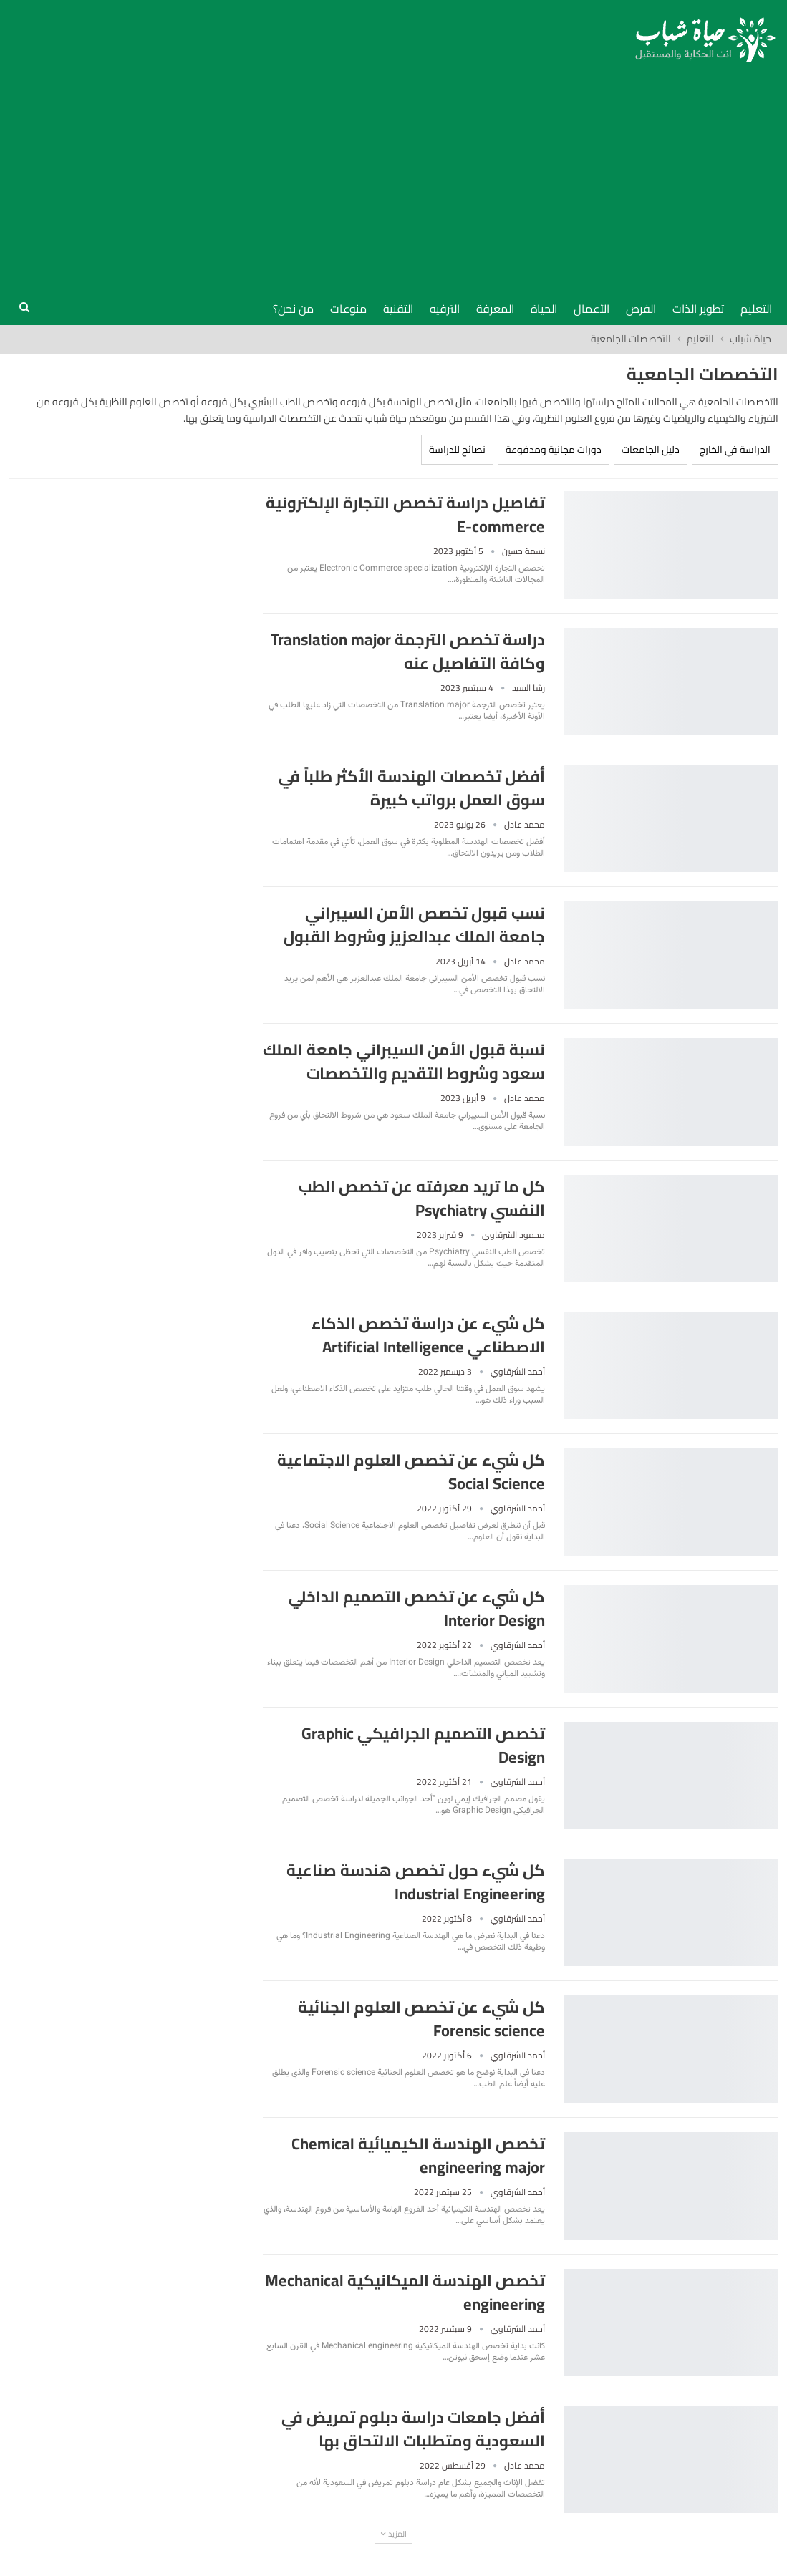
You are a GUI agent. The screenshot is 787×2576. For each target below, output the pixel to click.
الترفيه (445, 308)
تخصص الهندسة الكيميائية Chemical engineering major (418, 2155)
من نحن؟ (293, 308)
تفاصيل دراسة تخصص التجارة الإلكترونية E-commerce (405, 514)
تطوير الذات (698, 308)
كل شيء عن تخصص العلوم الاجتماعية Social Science (411, 1471)
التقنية (398, 308)
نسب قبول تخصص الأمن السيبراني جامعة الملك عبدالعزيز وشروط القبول (414, 925)
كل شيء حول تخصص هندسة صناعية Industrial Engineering (415, 1882)
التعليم (756, 308)
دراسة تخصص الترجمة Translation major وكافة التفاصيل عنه (408, 651)
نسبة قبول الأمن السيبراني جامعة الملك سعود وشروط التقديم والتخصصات (404, 1061)
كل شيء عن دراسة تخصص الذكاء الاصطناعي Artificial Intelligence (428, 1335)
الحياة (544, 308)
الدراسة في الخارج (735, 449)
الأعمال (591, 308)
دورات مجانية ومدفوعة (554, 449)
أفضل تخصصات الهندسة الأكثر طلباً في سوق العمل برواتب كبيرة (412, 788)
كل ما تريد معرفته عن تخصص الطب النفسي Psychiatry (422, 1198)
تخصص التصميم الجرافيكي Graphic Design (423, 1745)
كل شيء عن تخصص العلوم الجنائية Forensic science (421, 2018)
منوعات (348, 308)
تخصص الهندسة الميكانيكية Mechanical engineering (405, 2292)
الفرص (641, 308)
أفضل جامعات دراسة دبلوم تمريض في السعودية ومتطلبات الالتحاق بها (413, 2429)
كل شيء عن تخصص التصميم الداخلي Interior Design (417, 1608)
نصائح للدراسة (457, 449)
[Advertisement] (393, 169)
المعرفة (495, 308)
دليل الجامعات (651, 449)
